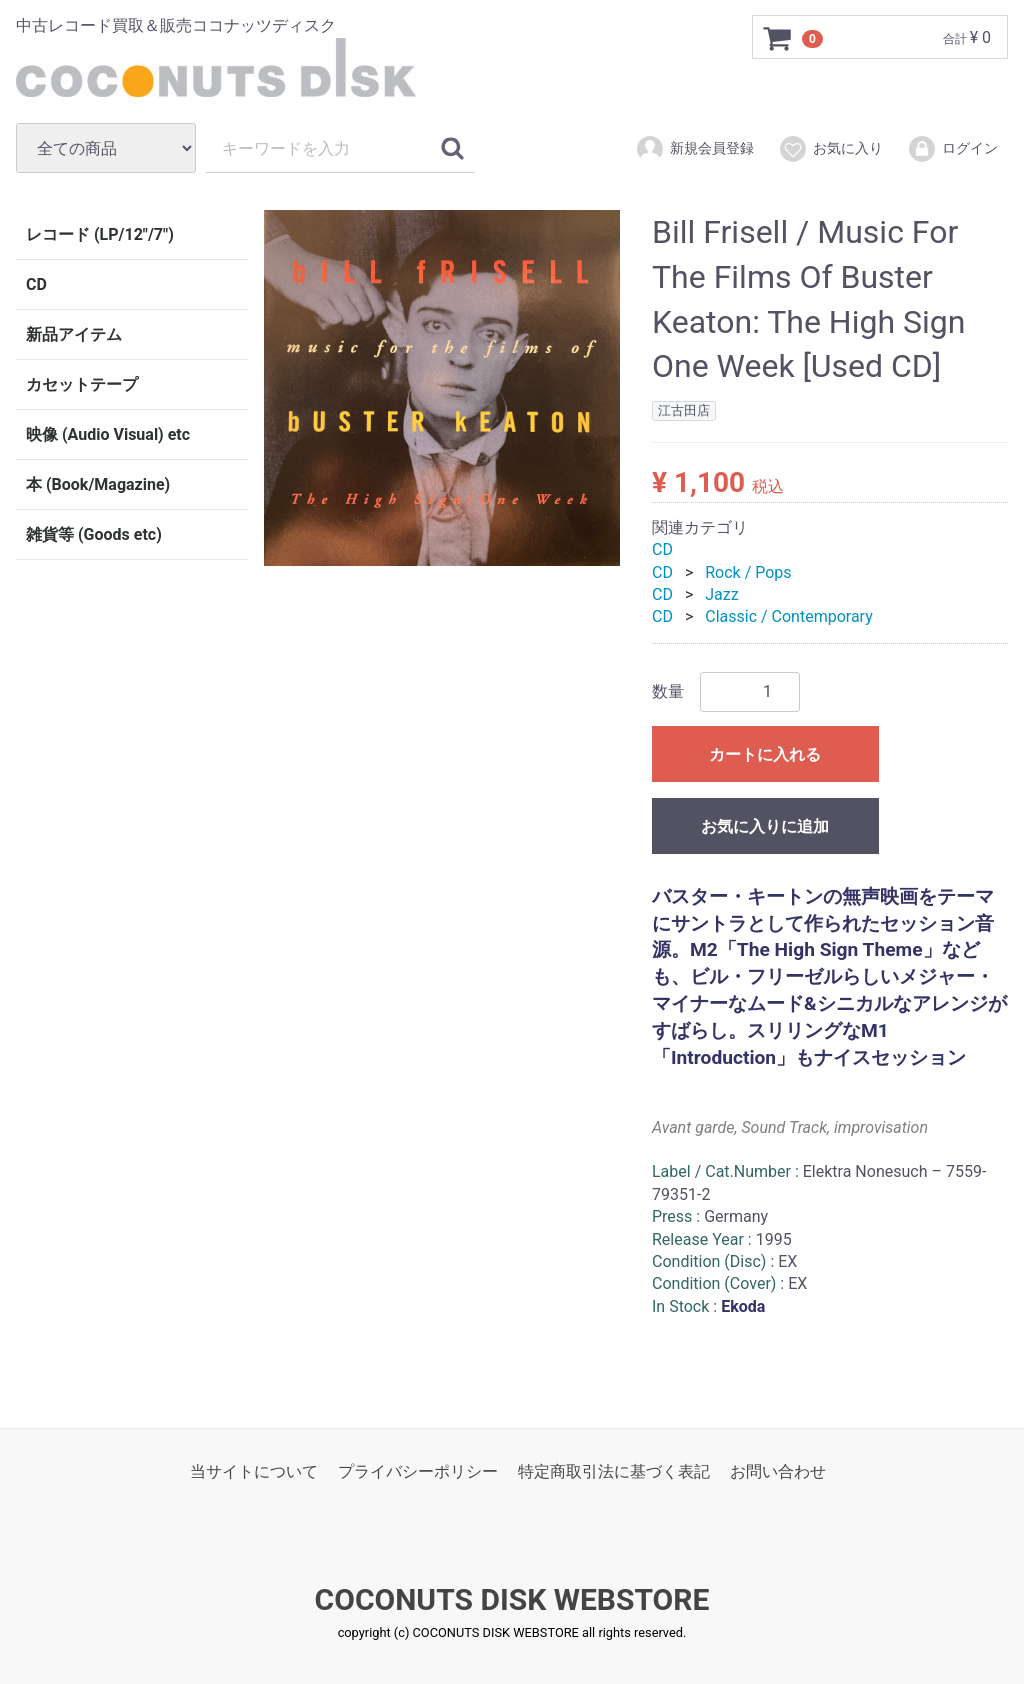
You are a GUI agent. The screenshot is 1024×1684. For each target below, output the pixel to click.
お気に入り (830, 149)
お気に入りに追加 (765, 825)
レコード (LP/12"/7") (100, 234)
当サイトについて (254, 1471)
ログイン (952, 149)
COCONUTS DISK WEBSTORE (512, 1599)
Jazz (721, 594)
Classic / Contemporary (789, 616)
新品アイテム (74, 334)
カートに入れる (765, 753)
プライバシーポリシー (418, 1471)
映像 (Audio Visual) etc (108, 434)
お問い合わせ (778, 1471)
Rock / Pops (748, 571)
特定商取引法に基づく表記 (614, 1471)
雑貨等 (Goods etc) (94, 534)
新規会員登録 (694, 149)
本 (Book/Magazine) (98, 484)
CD (36, 284)
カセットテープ (82, 384)
